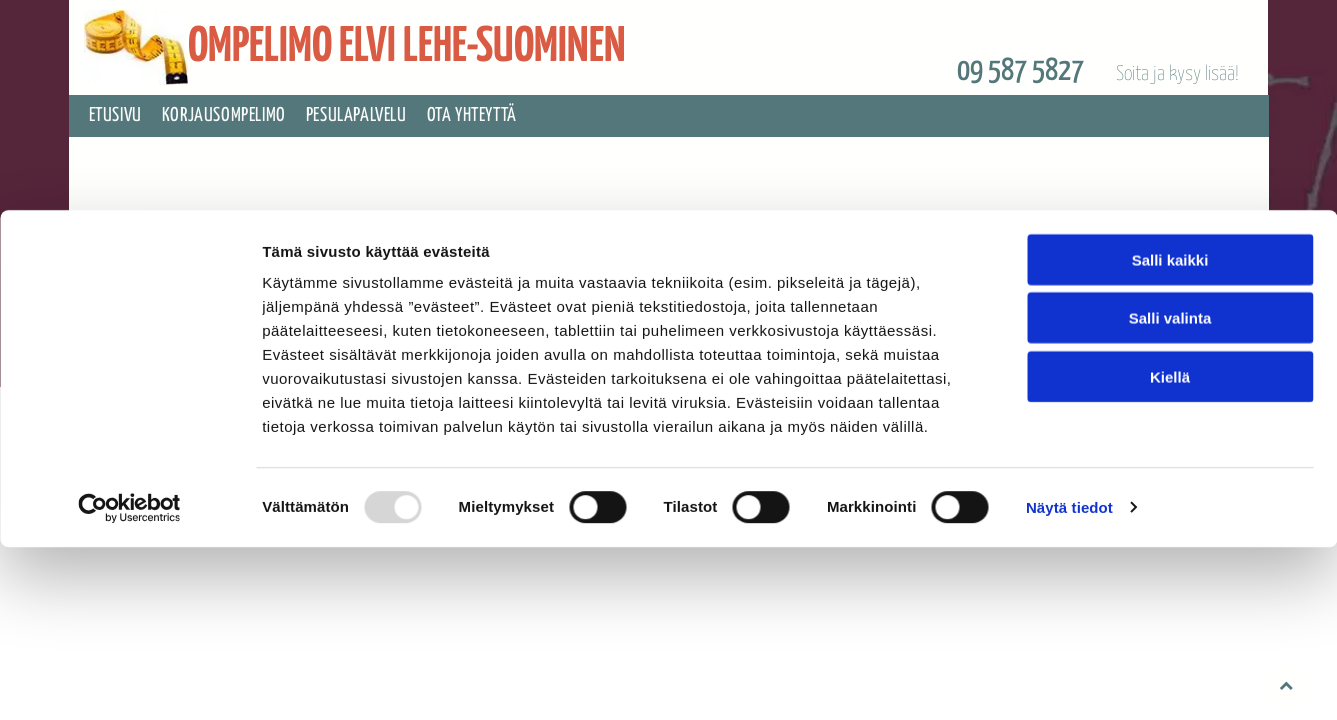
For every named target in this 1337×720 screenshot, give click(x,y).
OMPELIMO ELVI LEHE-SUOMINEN (407, 47)
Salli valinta (1170, 158)
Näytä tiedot (1069, 347)
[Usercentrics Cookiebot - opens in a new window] (129, 348)
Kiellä (1170, 216)
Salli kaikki (1170, 99)
